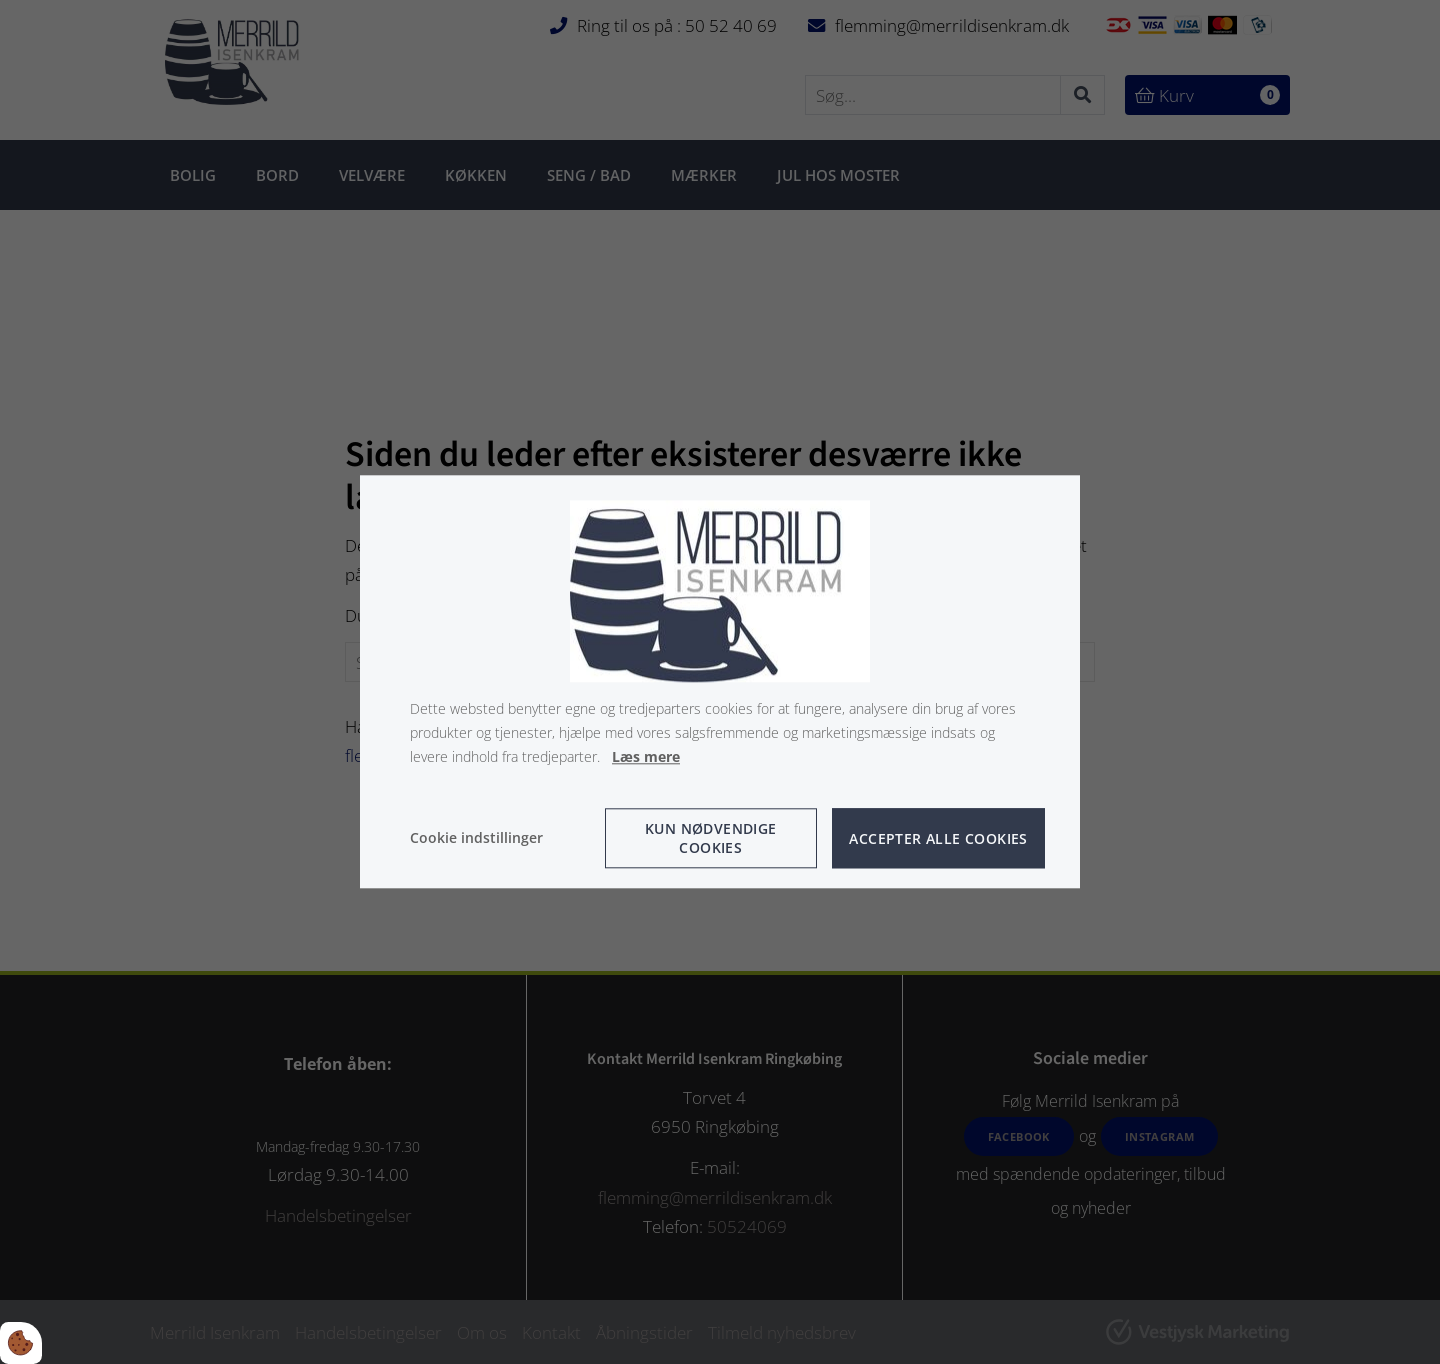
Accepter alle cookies (938, 838)
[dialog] (720, 681)
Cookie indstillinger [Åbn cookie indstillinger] (476, 838)
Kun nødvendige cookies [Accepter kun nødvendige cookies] (711, 839)
